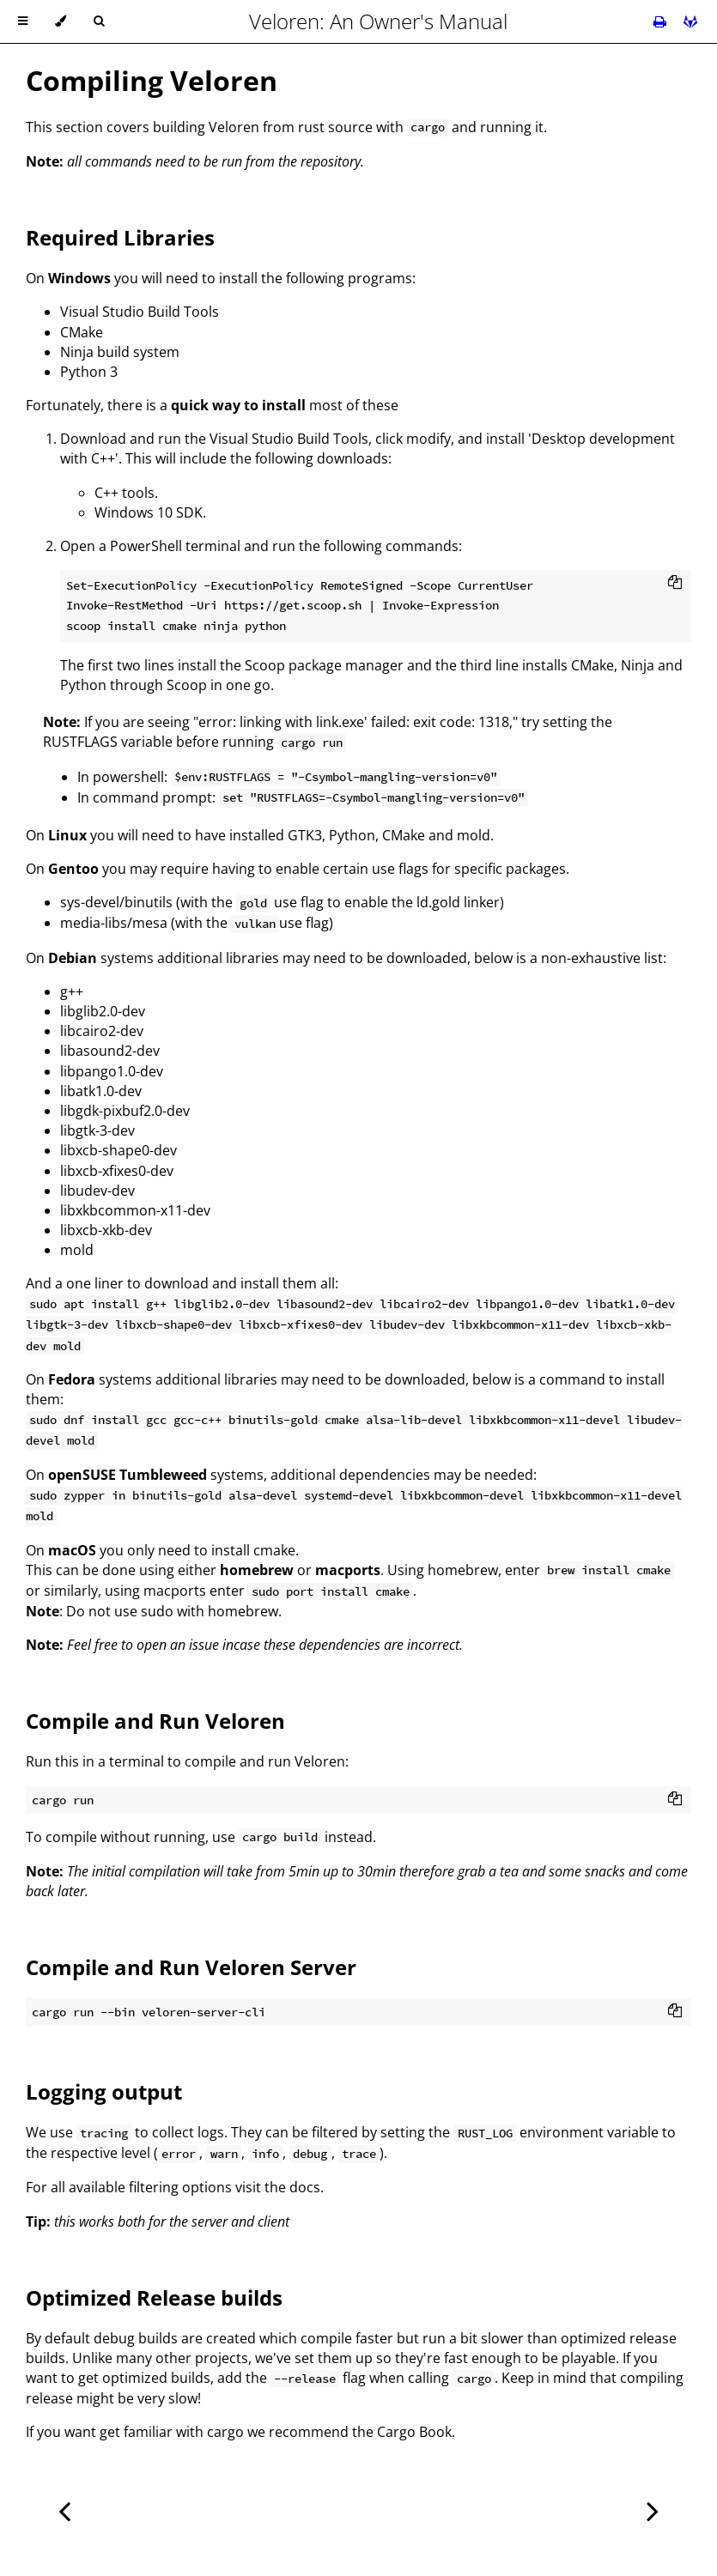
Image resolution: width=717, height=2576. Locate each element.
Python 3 (89, 371)
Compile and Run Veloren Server (191, 1967)
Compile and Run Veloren (155, 1720)
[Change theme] (60, 21)
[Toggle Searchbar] (99, 21)
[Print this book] (662, 21)
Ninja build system (119, 351)
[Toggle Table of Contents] (22, 21)
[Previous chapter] (64, 2509)
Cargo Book (414, 2431)
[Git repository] (690, 21)
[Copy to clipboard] (675, 583)
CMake (81, 332)
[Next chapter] (652, 2509)
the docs (292, 2187)
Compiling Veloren (151, 80)
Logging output (104, 2091)
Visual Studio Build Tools (139, 311)
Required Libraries (120, 237)
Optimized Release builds (154, 2297)
